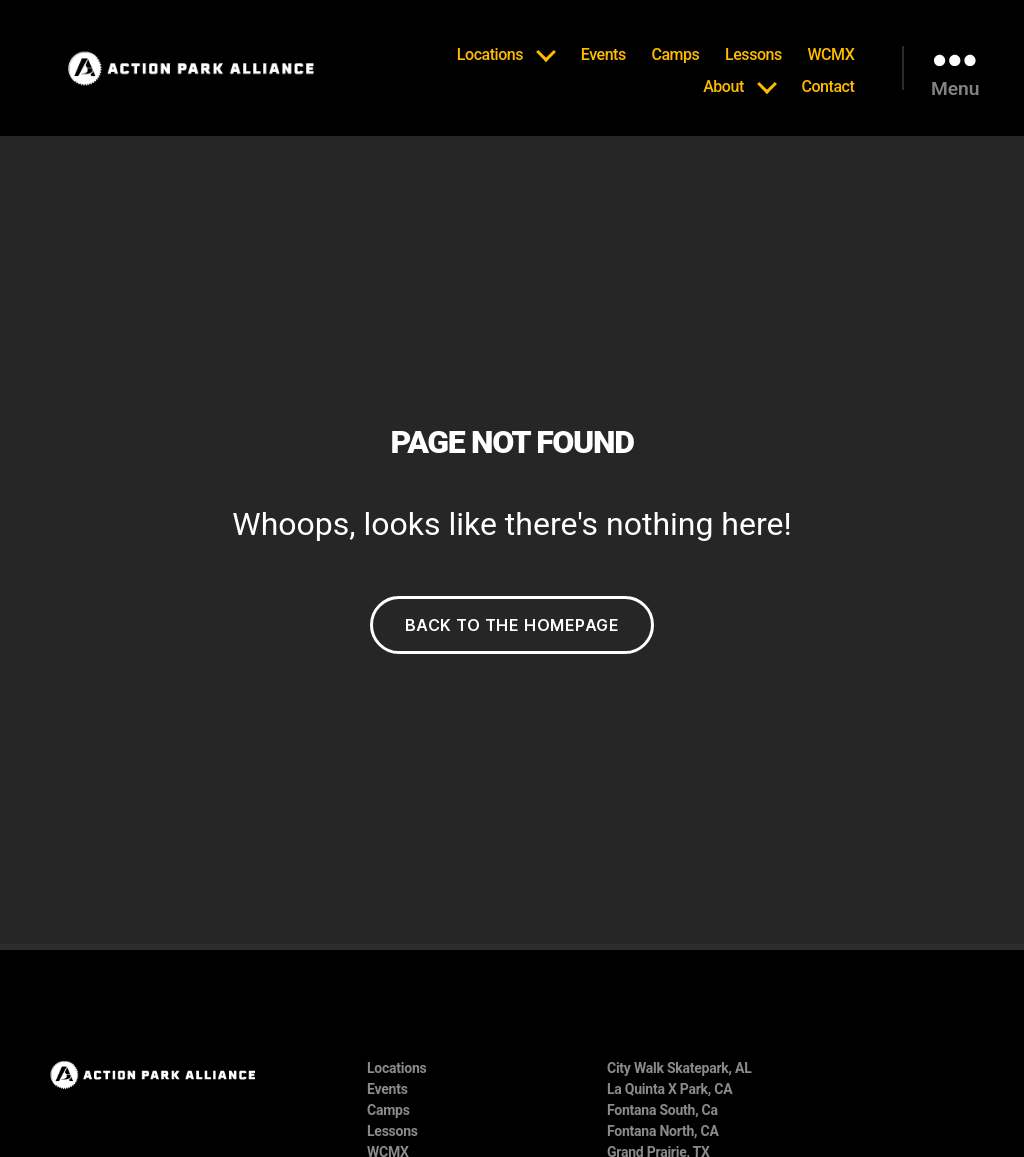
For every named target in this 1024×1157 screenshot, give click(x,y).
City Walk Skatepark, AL (679, 1068)
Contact (827, 86)
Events (603, 54)
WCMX (830, 54)
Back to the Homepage (512, 625)
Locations (490, 54)
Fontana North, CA (663, 1131)
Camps (675, 54)
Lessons (753, 54)
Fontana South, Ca (662, 1110)
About (723, 86)
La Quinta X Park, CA (669, 1089)
